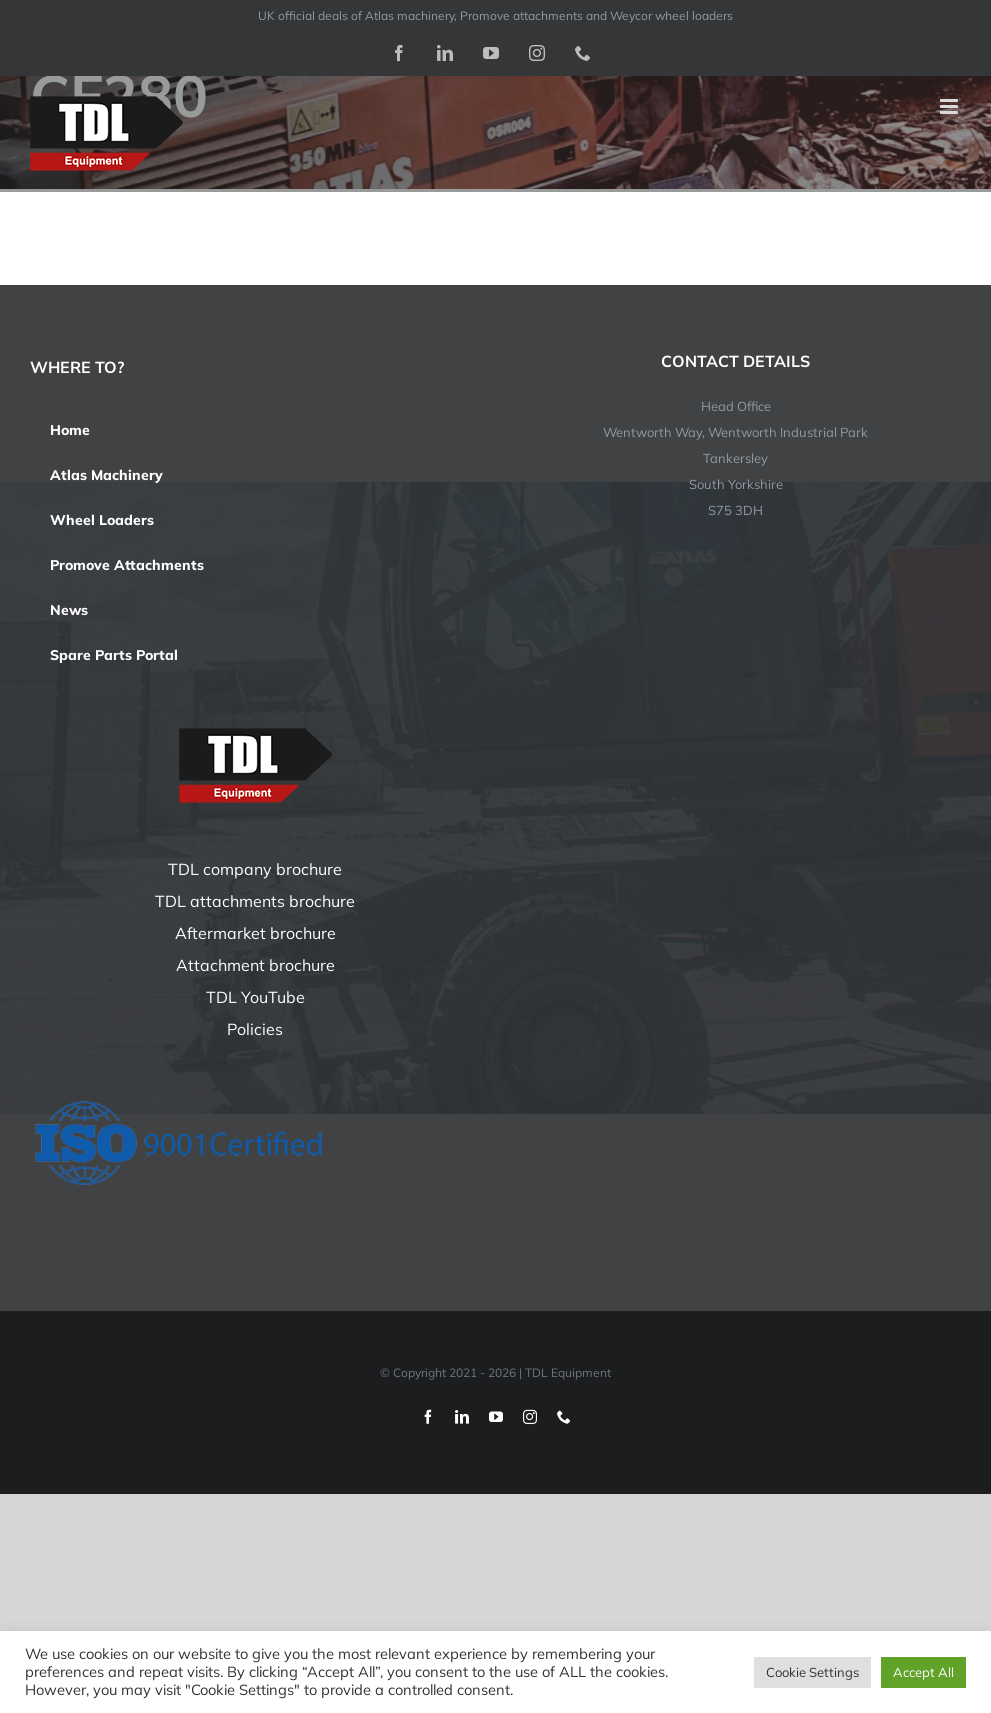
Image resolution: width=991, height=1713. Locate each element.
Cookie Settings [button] (812, 1672)
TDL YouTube (255, 997)
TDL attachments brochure (255, 901)
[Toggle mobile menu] (950, 106)
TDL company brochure (255, 869)
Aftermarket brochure (255, 933)
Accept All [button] (923, 1672)
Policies (255, 1029)
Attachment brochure (255, 965)
